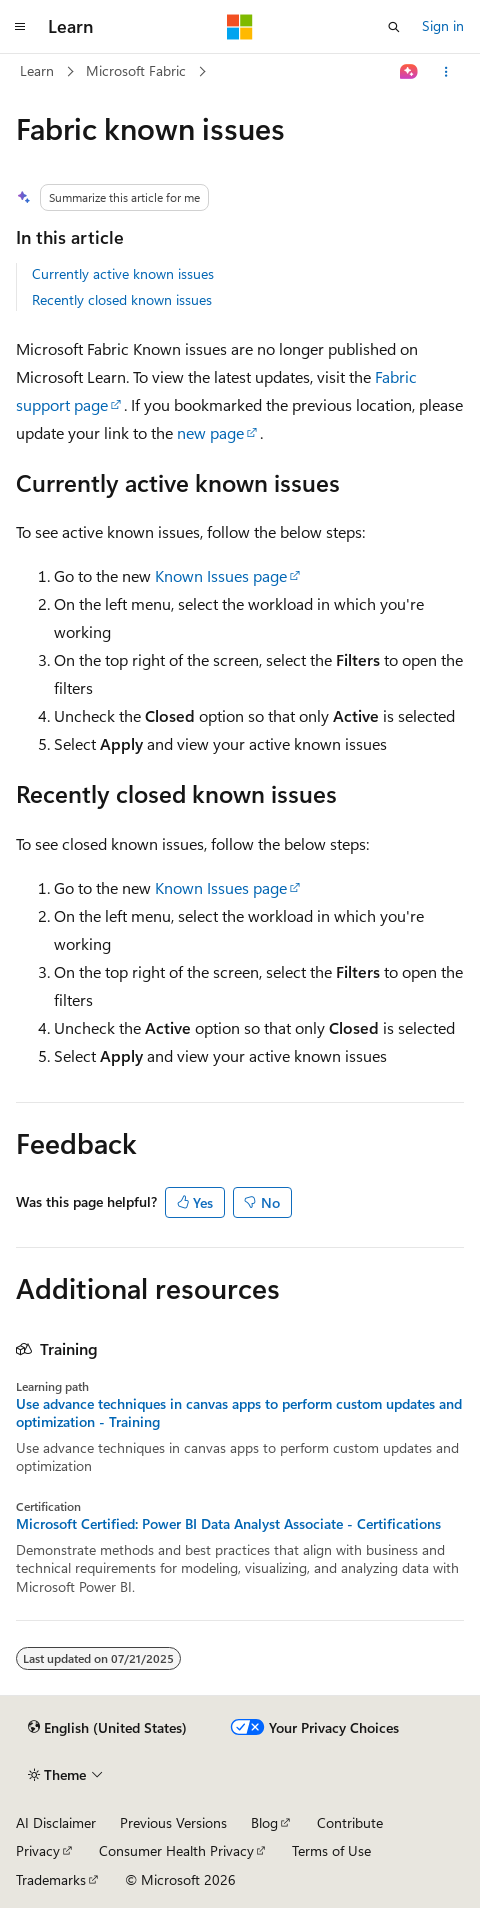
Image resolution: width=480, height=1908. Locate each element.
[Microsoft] (240, 27)
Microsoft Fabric (136, 70)
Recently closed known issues (122, 299)
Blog (264, 1822)
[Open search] (394, 27)
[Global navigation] (20, 27)
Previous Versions (173, 1822)
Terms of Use (331, 1850)
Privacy (38, 1850)
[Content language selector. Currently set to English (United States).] (107, 1728)
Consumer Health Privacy (176, 1850)
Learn (37, 70)
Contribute (350, 1822)
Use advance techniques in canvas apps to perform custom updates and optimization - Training (239, 1413)
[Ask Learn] (409, 72)
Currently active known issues (123, 273)
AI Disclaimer (56, 1822)
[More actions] (446, 72)
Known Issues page (221, 575)
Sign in (443, 25)
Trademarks (51, 1879)
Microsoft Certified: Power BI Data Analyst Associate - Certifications (228, 1524)
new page (210, 432)
